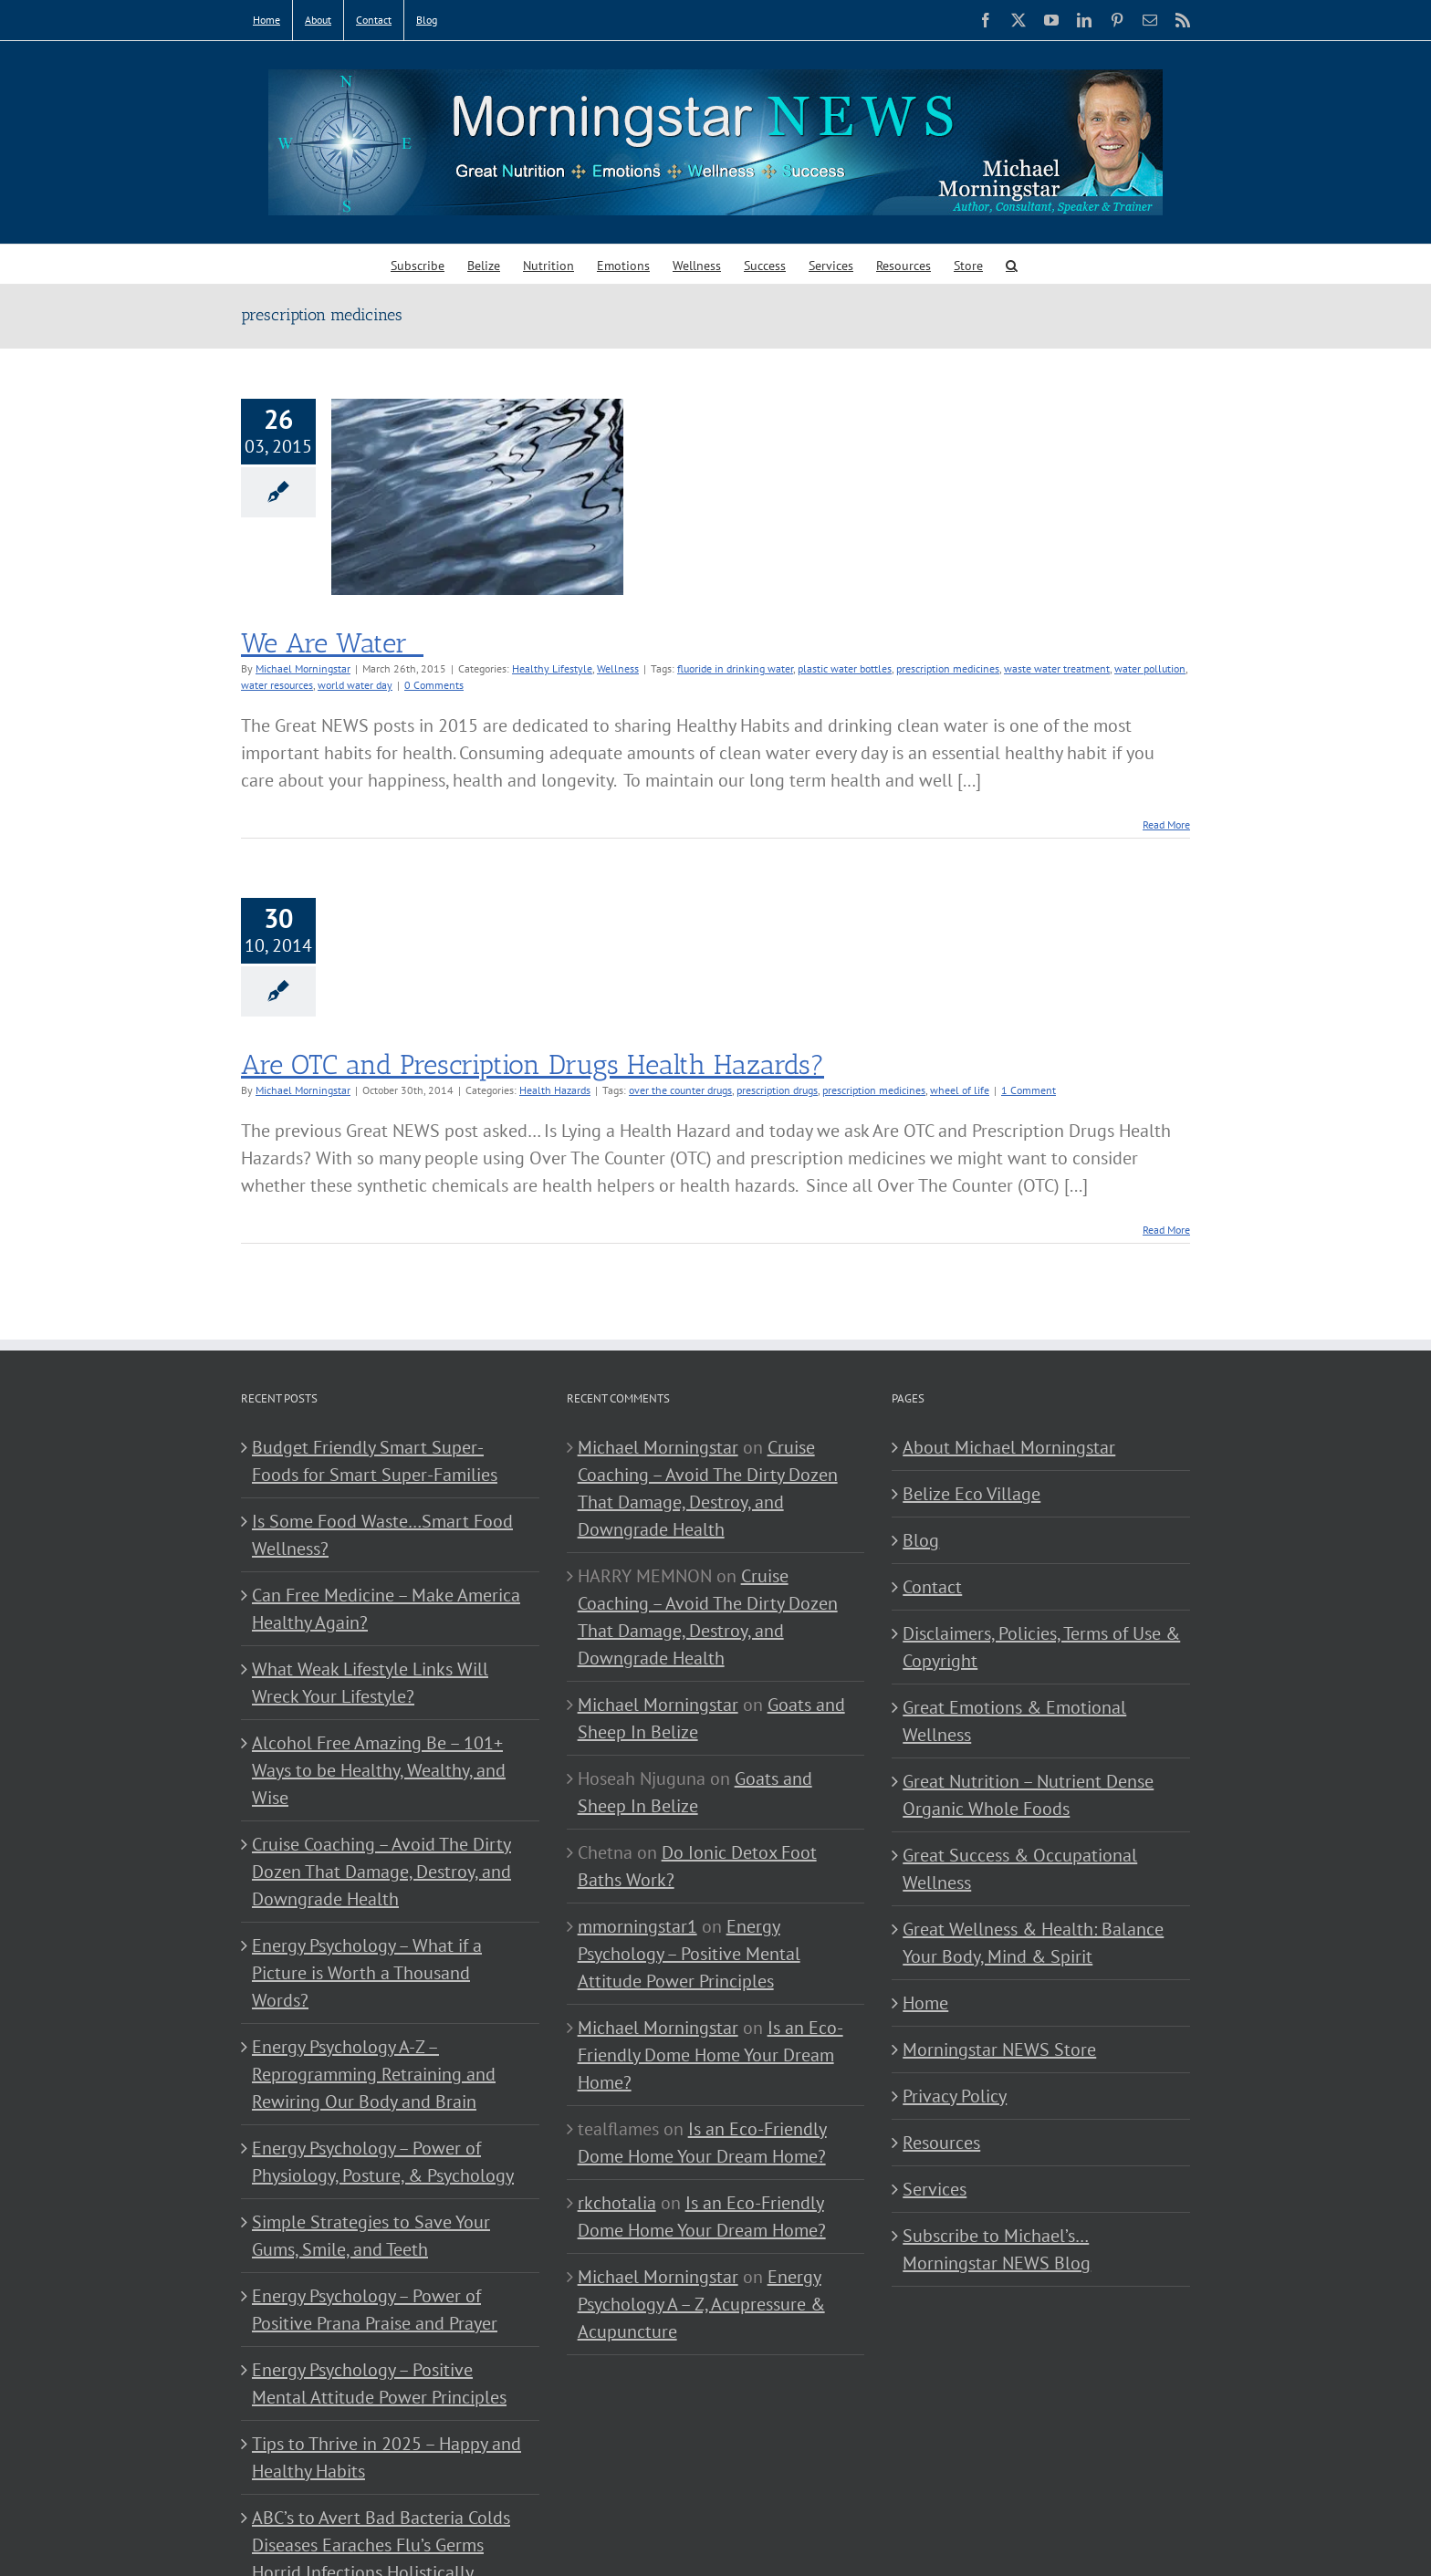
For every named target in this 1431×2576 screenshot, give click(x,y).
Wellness (618, 668)
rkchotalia (617, 2203)
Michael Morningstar (303, 668)
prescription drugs (777, 1090)
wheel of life (959, 1090)
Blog (921, 1540)
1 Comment (1028, 1090)
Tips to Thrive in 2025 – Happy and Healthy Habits (386, 2457)
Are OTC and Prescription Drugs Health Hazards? (532, 1064)
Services (934, 2189)
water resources (277, 685)
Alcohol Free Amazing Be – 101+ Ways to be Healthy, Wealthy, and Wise (379, 1770)
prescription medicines (947, 668)
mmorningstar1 (637, 1926)
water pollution (1150, 668)
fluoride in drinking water (735, 668)
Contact (932, 1587)
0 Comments (434, 685)
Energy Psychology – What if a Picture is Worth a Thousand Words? (367, 1973)
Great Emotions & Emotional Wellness (1014, 1721)
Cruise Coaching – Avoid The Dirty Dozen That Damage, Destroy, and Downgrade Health (381, 1871)
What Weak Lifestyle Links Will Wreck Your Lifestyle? (370, 1682)
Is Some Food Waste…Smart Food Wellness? (382, 1534)
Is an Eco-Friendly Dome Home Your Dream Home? (710, 2055)
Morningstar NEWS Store (999, 2049)
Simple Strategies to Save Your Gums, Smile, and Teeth (371, 2235)
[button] (1012, 264)
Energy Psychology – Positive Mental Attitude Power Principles (379, 2383)
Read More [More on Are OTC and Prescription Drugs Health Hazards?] (1166, 1229)
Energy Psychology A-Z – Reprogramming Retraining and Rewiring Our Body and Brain (374, 2074)
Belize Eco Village (971, 1494)
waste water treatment (1057, 668)
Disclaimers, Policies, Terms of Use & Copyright (1041, 1647)
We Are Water (332, 643)
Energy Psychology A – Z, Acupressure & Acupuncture (701, 2304)
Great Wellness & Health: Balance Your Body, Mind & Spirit (1033, 1942)
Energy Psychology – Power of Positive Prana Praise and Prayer (374, 2309)
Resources (941, 2142)
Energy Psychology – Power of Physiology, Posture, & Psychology (383, 2161)
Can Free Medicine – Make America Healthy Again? (386, 1608)
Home (925, 2003)
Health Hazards (554, 1090)
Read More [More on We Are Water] (1166, 824)
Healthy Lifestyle (552, 668)
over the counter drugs (680, 1090)
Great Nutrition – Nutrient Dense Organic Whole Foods (1028, 1794)
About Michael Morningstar (1009, 1447)
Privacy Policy (955, 2096)
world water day (355, 685)
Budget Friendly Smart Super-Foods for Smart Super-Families (374, 1460)
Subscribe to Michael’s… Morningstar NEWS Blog (997, 2249)
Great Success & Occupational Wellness (1020, 1868)
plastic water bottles (845, 668)
